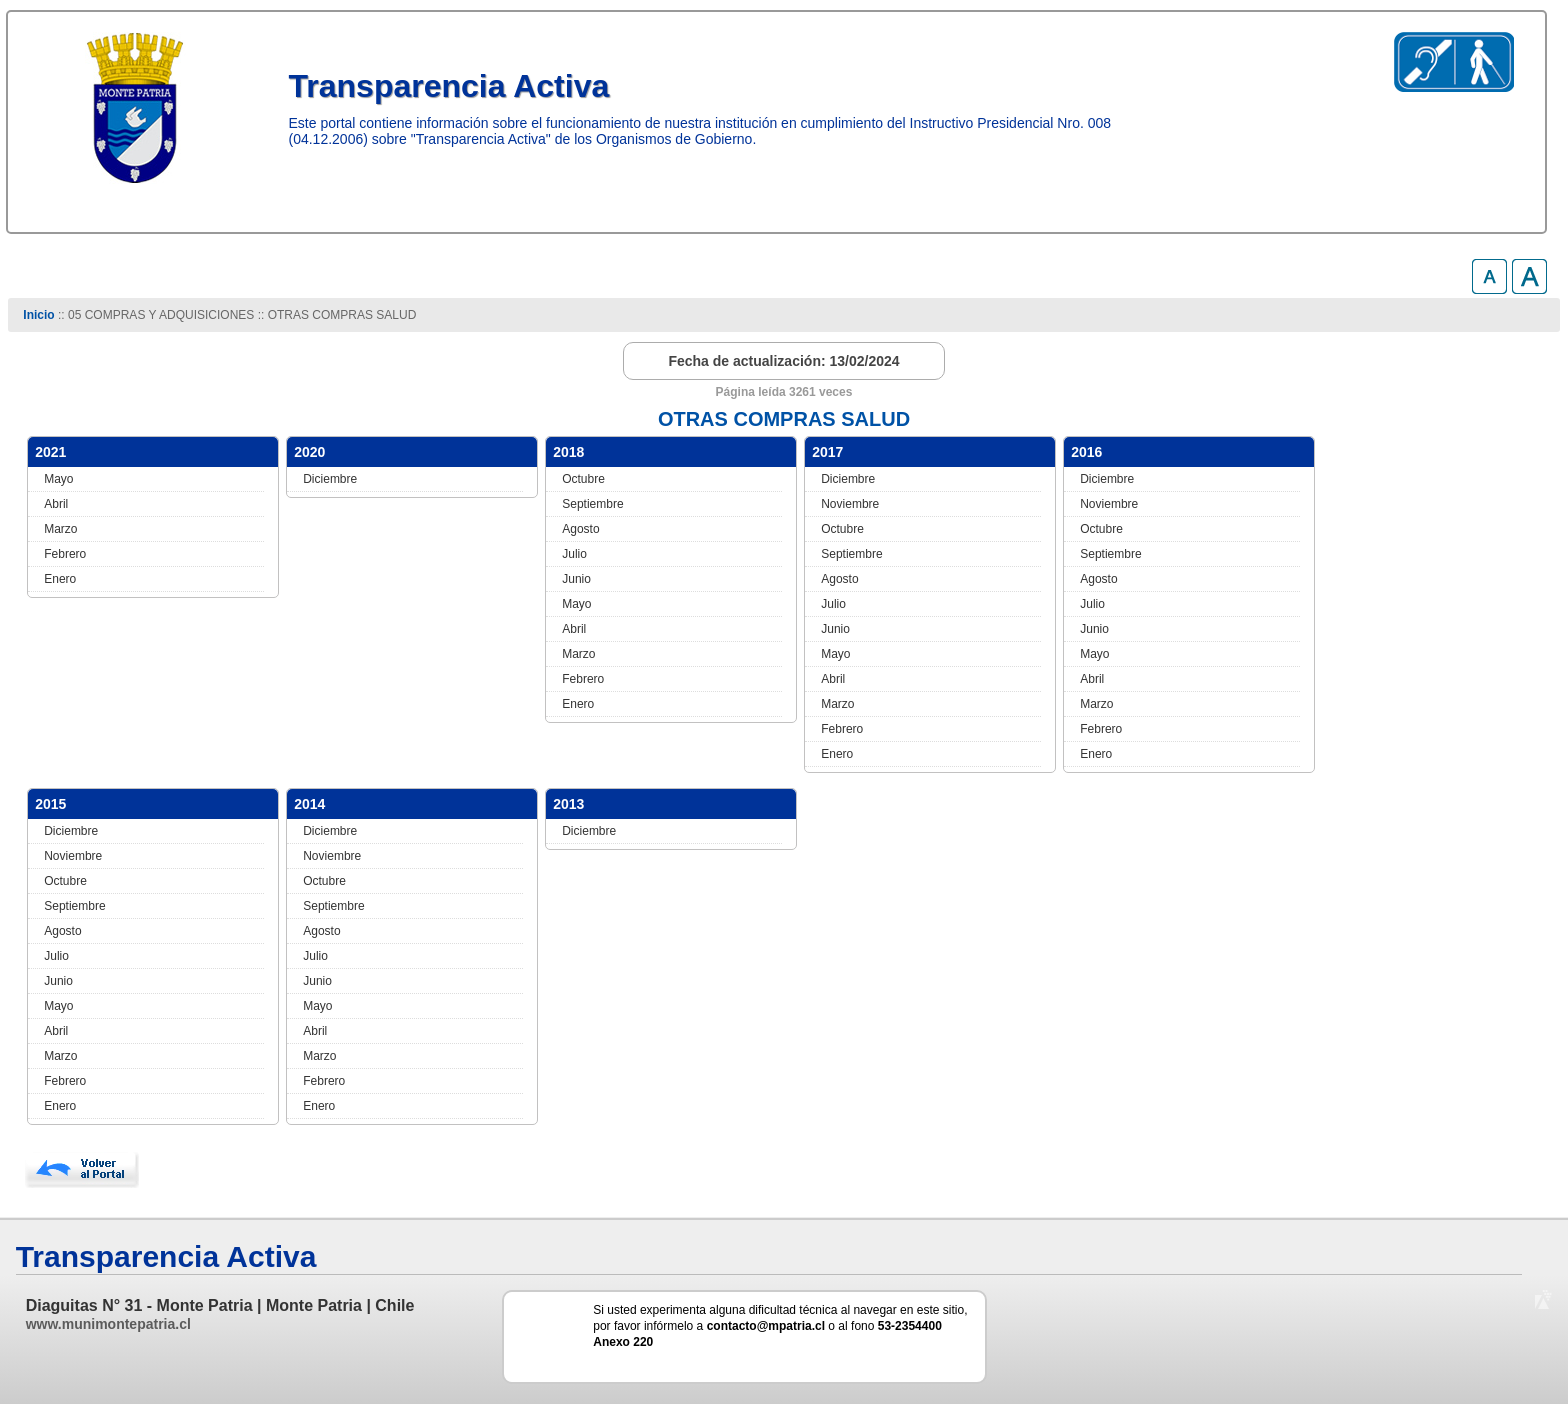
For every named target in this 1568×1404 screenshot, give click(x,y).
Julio (574, 554)
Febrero (65, 554)
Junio (576, 579)
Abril (56, 504)
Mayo (58, 479)
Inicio (38, 315)
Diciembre (330, 479)
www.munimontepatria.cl (108, 1324)
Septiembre (592, 504)
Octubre (583, 479)
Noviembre (850, 504)
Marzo (60, 529)
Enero (60, 579)
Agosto (580, 529)
